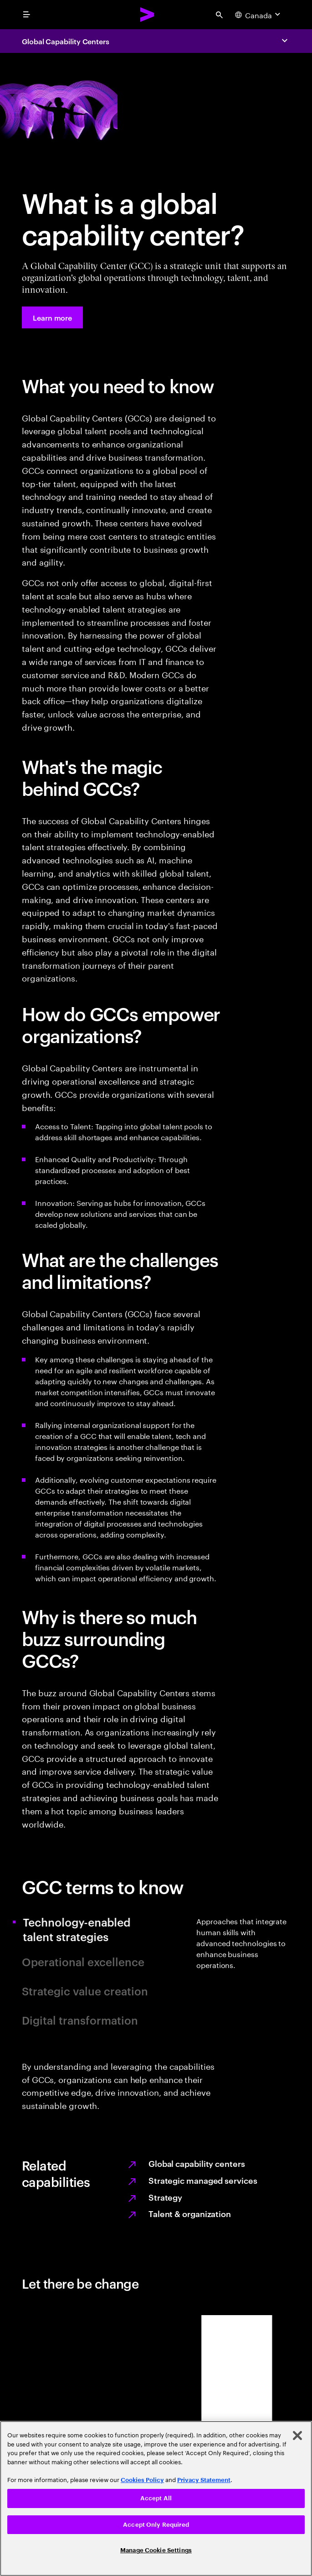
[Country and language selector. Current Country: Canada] (259, 15)
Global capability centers (196, 2163)
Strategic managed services (202, 2180)
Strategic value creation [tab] (85, 1991)
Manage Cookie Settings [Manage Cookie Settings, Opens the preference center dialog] (156, 2550)
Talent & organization (189, 2213)
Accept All (156, 2498)
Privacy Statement (203, 2480)
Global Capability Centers (65, 41)
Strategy (165, 2196)
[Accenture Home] (148, 15)
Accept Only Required (156, 2525)
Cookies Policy (142, 2480)
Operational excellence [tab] (83, 1961)
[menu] (26, 15)
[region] (156, 2498)
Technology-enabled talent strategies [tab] (85, 1929)
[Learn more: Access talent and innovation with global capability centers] (52, 317)
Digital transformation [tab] (80, 2020)
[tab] (243, 1973)
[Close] (297, 2435)
